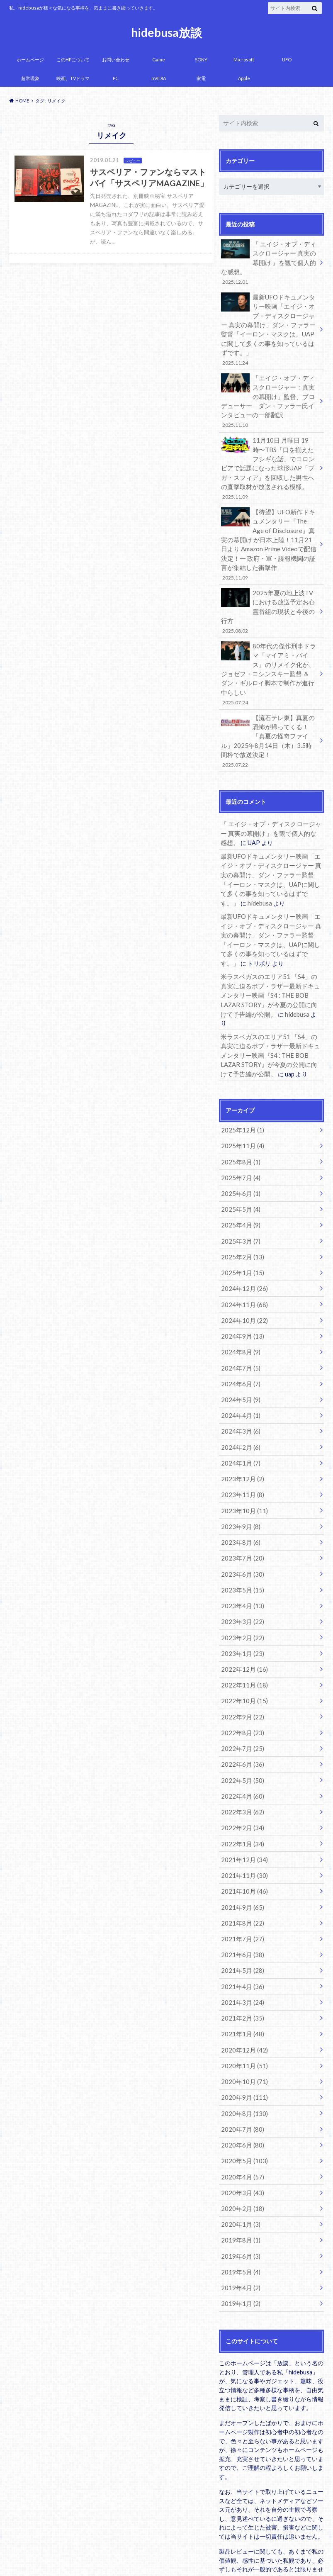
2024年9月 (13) (240, 1274)
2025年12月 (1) (240, 1074)
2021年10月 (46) (242, 1810)
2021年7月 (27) (240, 1856)
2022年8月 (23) (240, 1657)
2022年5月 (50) (240, 1703)
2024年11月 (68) (242, 1243)
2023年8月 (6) (239, 1473)
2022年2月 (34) (240, 1749)
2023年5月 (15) (240, 1519)
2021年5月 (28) (240, 1887)
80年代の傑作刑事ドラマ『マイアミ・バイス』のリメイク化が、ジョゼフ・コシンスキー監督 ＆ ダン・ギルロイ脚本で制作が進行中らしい (269, 646)
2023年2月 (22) (240, 1565)
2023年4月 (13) (240, 1534)
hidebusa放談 (166, 32)
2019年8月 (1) (239, 2148)
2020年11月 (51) (242, 1979)
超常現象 (30, 78)
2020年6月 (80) (240, 2056)
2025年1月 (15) (240, 1212)
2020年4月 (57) (240, 2087)
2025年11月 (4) (240, 1089)
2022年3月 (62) (240, 1734)
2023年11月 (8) (240, 1427)
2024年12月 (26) (242, 1228)
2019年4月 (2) (239, 2194)
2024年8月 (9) (239, 1289)
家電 (201, 78)
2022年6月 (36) (240, 1688)
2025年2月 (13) (240, 1197)
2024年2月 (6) (239, 1381)
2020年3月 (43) (240, 2102)
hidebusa (232, 863)
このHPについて (73, 59)
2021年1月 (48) (240, 1949)
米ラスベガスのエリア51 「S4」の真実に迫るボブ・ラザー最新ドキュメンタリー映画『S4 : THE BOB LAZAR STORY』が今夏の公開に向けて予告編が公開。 (271, 952)
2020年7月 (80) (240, 2041)
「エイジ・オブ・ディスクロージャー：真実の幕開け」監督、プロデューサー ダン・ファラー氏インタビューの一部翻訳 (269, 396)
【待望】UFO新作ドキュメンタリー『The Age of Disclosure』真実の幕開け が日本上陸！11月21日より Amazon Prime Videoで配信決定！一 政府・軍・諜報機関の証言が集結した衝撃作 (269, 534)
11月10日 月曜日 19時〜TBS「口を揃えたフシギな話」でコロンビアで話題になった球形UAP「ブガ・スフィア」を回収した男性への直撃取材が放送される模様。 (269, 460)
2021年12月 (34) (242, 1780)
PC (116, 78)
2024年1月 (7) (239, 1396)
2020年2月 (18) (240, 2117)
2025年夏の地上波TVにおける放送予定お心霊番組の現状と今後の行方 (269, 595)
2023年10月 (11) (242, 1442)
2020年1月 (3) (239, 2133)
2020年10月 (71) (242, 1995)
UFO (287, 59)
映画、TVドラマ (73, 78)
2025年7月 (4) (239, 1120)
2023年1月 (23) (240, 1580)
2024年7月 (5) (239, 1304)
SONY (201, 59)
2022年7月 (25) (240, 1672)
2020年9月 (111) (242, 2010)
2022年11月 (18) (242, 1611)
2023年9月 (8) (239, 1457)
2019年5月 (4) (239, 2179)
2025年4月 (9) (239, 1166)
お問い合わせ (115, 59)
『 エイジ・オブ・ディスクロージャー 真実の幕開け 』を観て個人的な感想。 (269, 261)
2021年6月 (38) (240, 1872)
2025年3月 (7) (239, 1182)
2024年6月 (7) (239, 1319)
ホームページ (30, 59)
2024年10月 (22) (242, 1258)
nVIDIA (158, 78)
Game (158, 59)
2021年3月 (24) (240, 1918)
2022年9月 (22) (240, 1642)
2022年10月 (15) (242, 1626)
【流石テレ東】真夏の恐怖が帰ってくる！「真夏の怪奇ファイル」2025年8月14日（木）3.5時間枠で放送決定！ (269, 706)
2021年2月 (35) (240, 1933)
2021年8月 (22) (240, 1841)
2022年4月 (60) (240, 1718)
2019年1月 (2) (239, 2209)
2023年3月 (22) (240, 1549)
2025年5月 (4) (239, 1151)
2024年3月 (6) (239, 1365)
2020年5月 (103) (242, 2071)
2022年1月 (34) (240, 1764)
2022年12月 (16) (242, 1596)
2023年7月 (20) (240, 1488)
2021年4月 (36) (240, 1902)
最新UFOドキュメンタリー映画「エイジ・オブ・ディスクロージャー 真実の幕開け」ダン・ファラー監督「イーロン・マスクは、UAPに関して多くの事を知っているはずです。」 (269, 326)
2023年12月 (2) (240, 1411)
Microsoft (243, 59)
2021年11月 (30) (242, 1795)
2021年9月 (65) (240, 1826)
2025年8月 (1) (239, 1105)
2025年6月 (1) (239, 1135)
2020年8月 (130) (242, 2025)
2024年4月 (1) (239, 1350)
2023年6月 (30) (240, 1503)
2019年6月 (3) (239, 2163)
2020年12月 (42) (242, 1964)
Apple (244, 78)
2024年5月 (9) (239, 1335)
